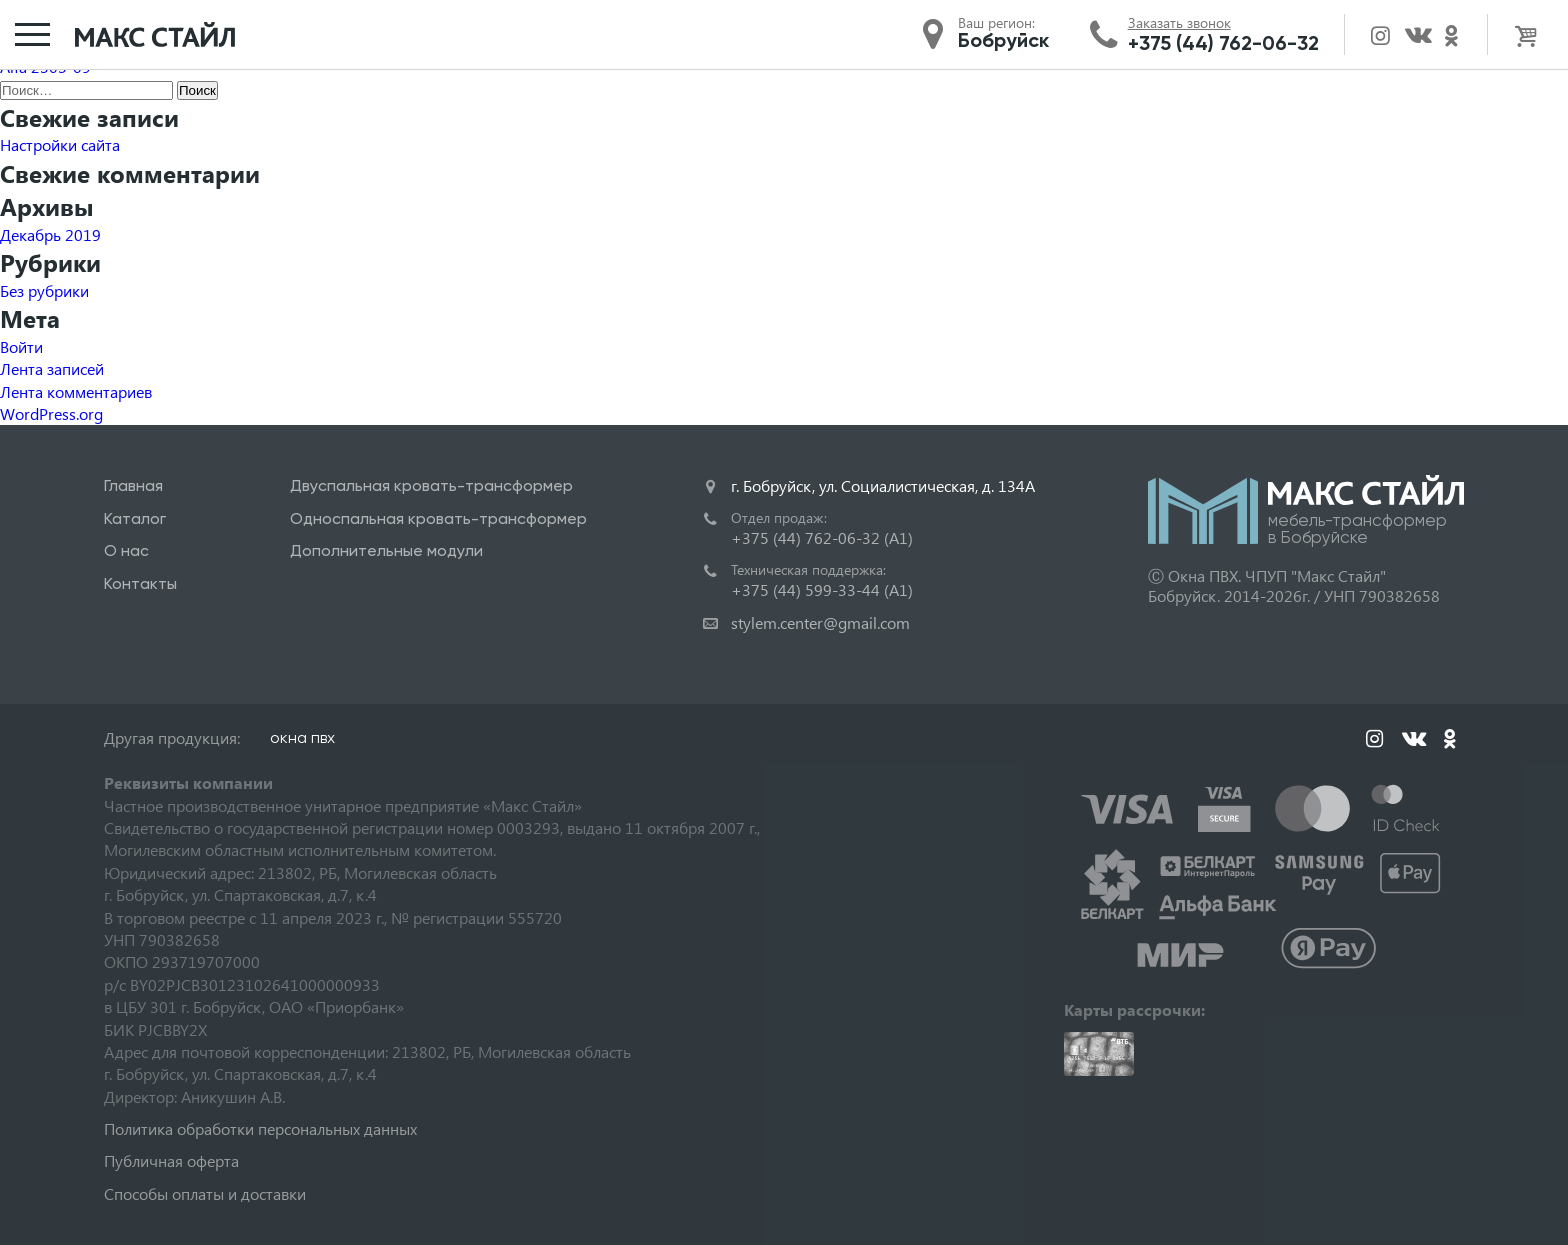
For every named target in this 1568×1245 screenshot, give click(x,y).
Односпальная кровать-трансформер (438, 518)
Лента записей (52, 368)
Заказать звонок (1179, 23)
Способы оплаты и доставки (205, 1193)
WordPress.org (51, 413)
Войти (21, 346)
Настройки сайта (60, 144)
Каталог (135, 518)
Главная (133, 485)
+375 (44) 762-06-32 (1223, 43)
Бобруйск (1003, 40)
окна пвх (302, 737)
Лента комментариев (76, 391)
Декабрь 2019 (50, 234)
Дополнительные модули (386, 550)
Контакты (140, 583)
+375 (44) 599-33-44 (822, 589)
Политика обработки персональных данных (260, 1128)
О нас (126, 550)
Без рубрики (44, 290)
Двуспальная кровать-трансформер (431, 485)
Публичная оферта (171, 1160)
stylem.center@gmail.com (820, 622)
